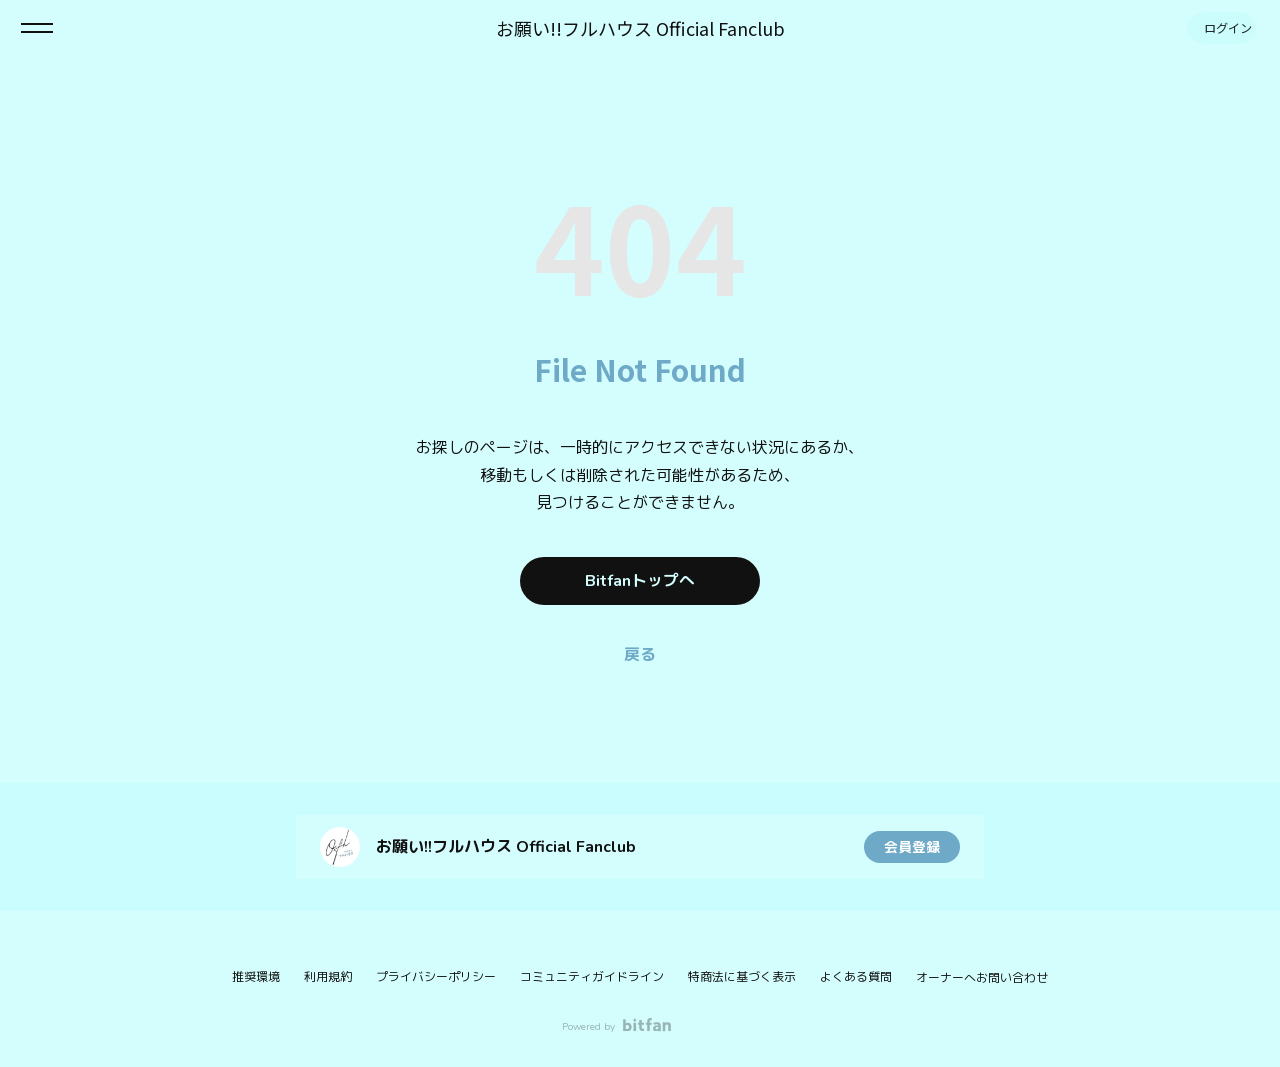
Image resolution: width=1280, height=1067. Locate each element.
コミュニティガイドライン (592, 977)
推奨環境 (256, 977)
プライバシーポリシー (436, 977)
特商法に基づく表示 (742, 977)
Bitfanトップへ (640, 581)
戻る (640, 655)
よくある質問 (856, 977)
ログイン (1220, 27)
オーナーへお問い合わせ (982, 978)
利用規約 (328, 977)
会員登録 (912, 846)
